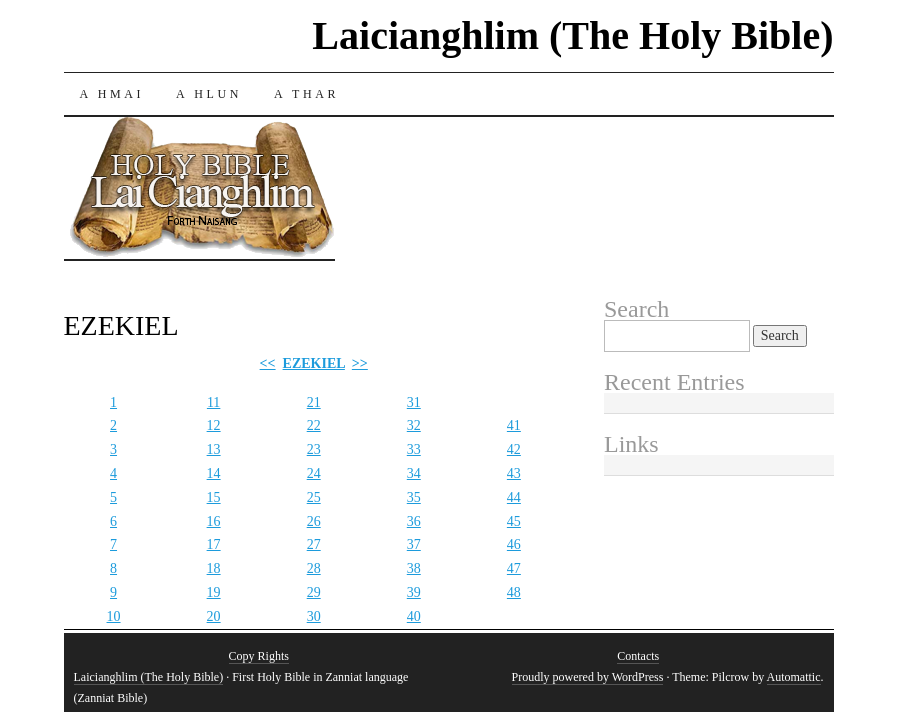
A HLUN (209, 94)
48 (514, 592)
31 (414, 402)
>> (360, 363)
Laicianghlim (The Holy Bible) (572, 35)
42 (514, 449)
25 (314, 497)
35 (414, 497)
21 (314, 402)
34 (414, 473)
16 (214, 521)
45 (514, 521)
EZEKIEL (314, 363)
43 (514, 473)
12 (214, 425)
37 (414, 544)
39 (414, 592)
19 (214, 592)
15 (214, 497)
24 (314, 473)
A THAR (306, 94)
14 (214, 473)
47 (514, 568)
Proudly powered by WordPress (588, 677)
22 (314, 425)
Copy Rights (259, 656)
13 (214, 449)
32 (414, 425)
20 (214, 616)
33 (414, 449)
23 (314, 449)
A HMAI (112, 94)
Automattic (794, 677)
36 (414, 521)
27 (314, 544)
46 (514, 544)
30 (314, 616)
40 (414, 616)
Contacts (638, 656)
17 (214, 544)
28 (314, 568)
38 (414, 568)
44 (514, 497)
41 (514, 425)
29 (314, 592)
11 (213, 402)
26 (314, 521)
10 (114, 616)
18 (214, 568)
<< (268, 363)
